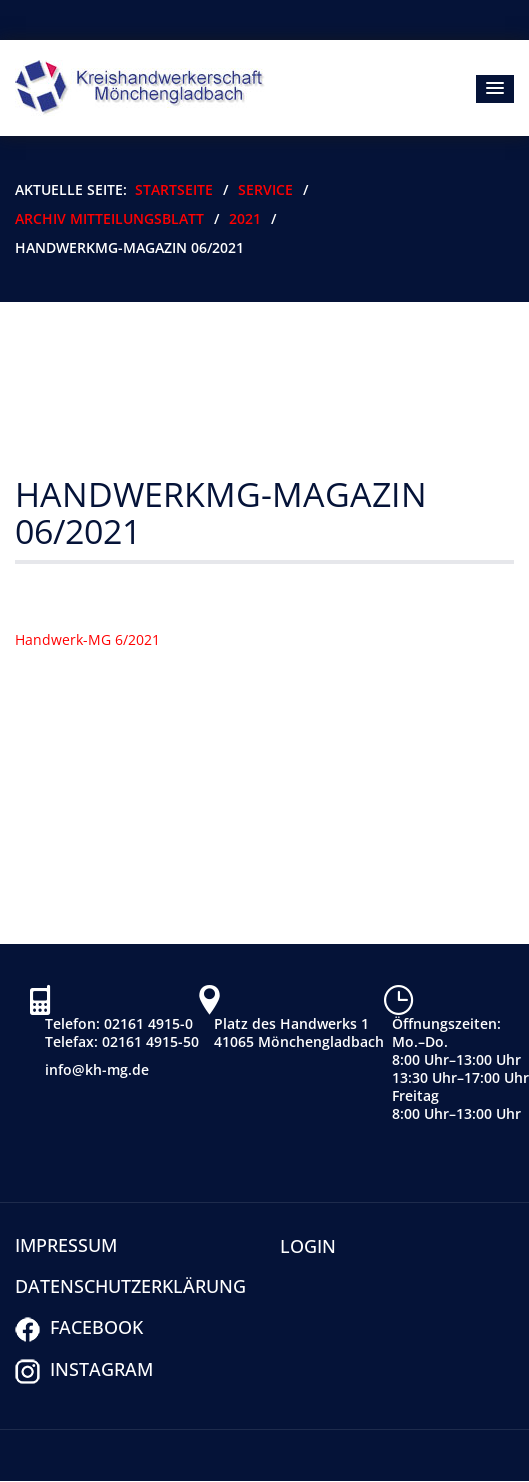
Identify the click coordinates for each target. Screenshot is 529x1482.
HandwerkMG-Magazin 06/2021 (221, 512)
